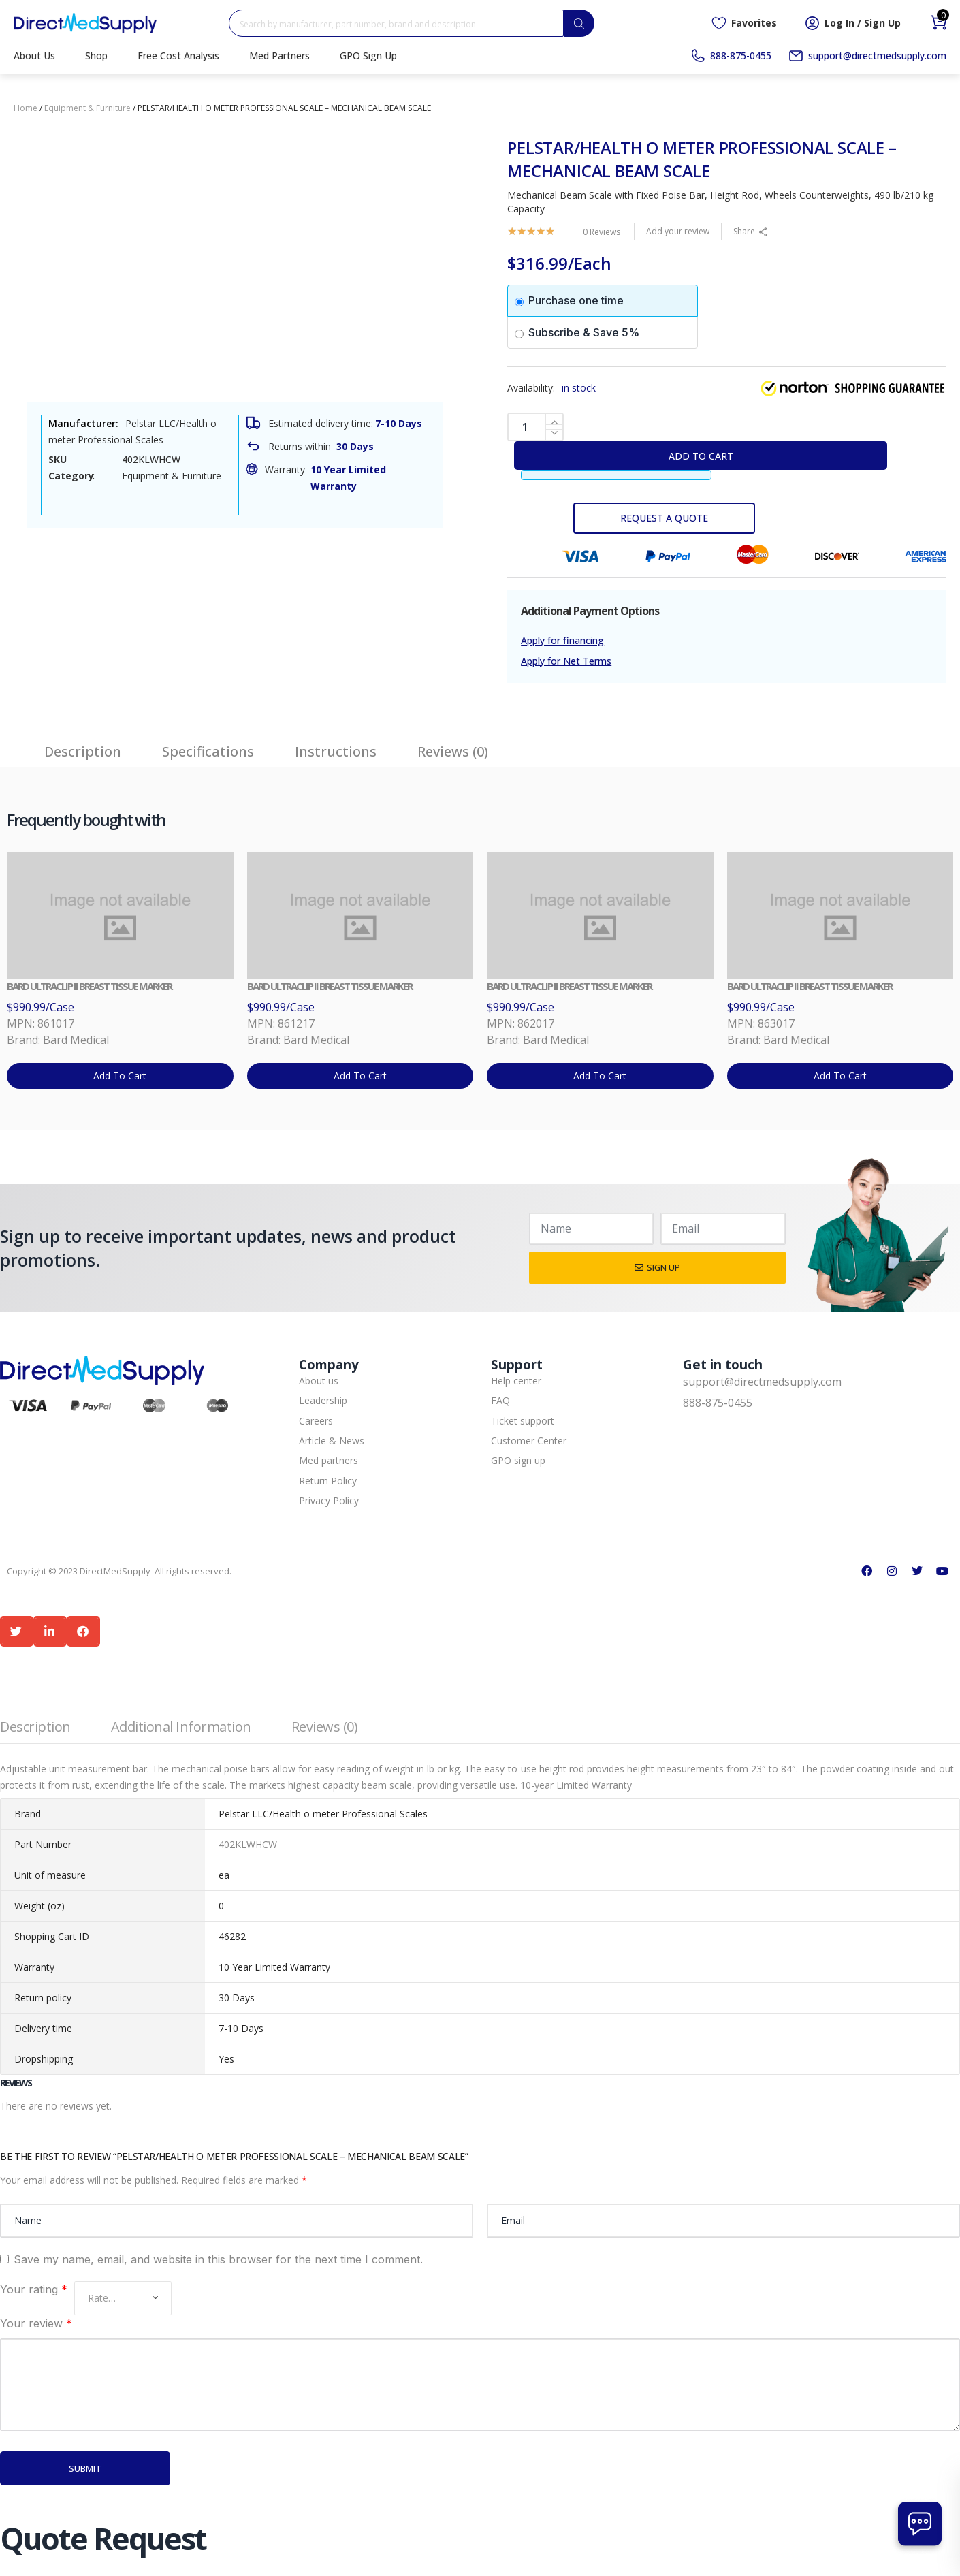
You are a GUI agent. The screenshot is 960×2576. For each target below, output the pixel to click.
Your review (36, 2323)
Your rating (33, 2289)
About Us (34, 55)
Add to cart (701, 455)
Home (25, 108)
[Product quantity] (535, 427)
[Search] (579, 23)
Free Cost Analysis (178, 55)
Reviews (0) (324, 1726)
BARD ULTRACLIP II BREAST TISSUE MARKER (89, 986)
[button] (16, 1631)
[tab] (83, 745)
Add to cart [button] (119, 1075)
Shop (96, 55)
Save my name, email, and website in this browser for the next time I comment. (218, 2259)
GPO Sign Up (368, 55)
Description (35, 1726)
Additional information (181, 1726)
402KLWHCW (248, 1844)
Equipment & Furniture (87, 108)
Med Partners (279, 55)
